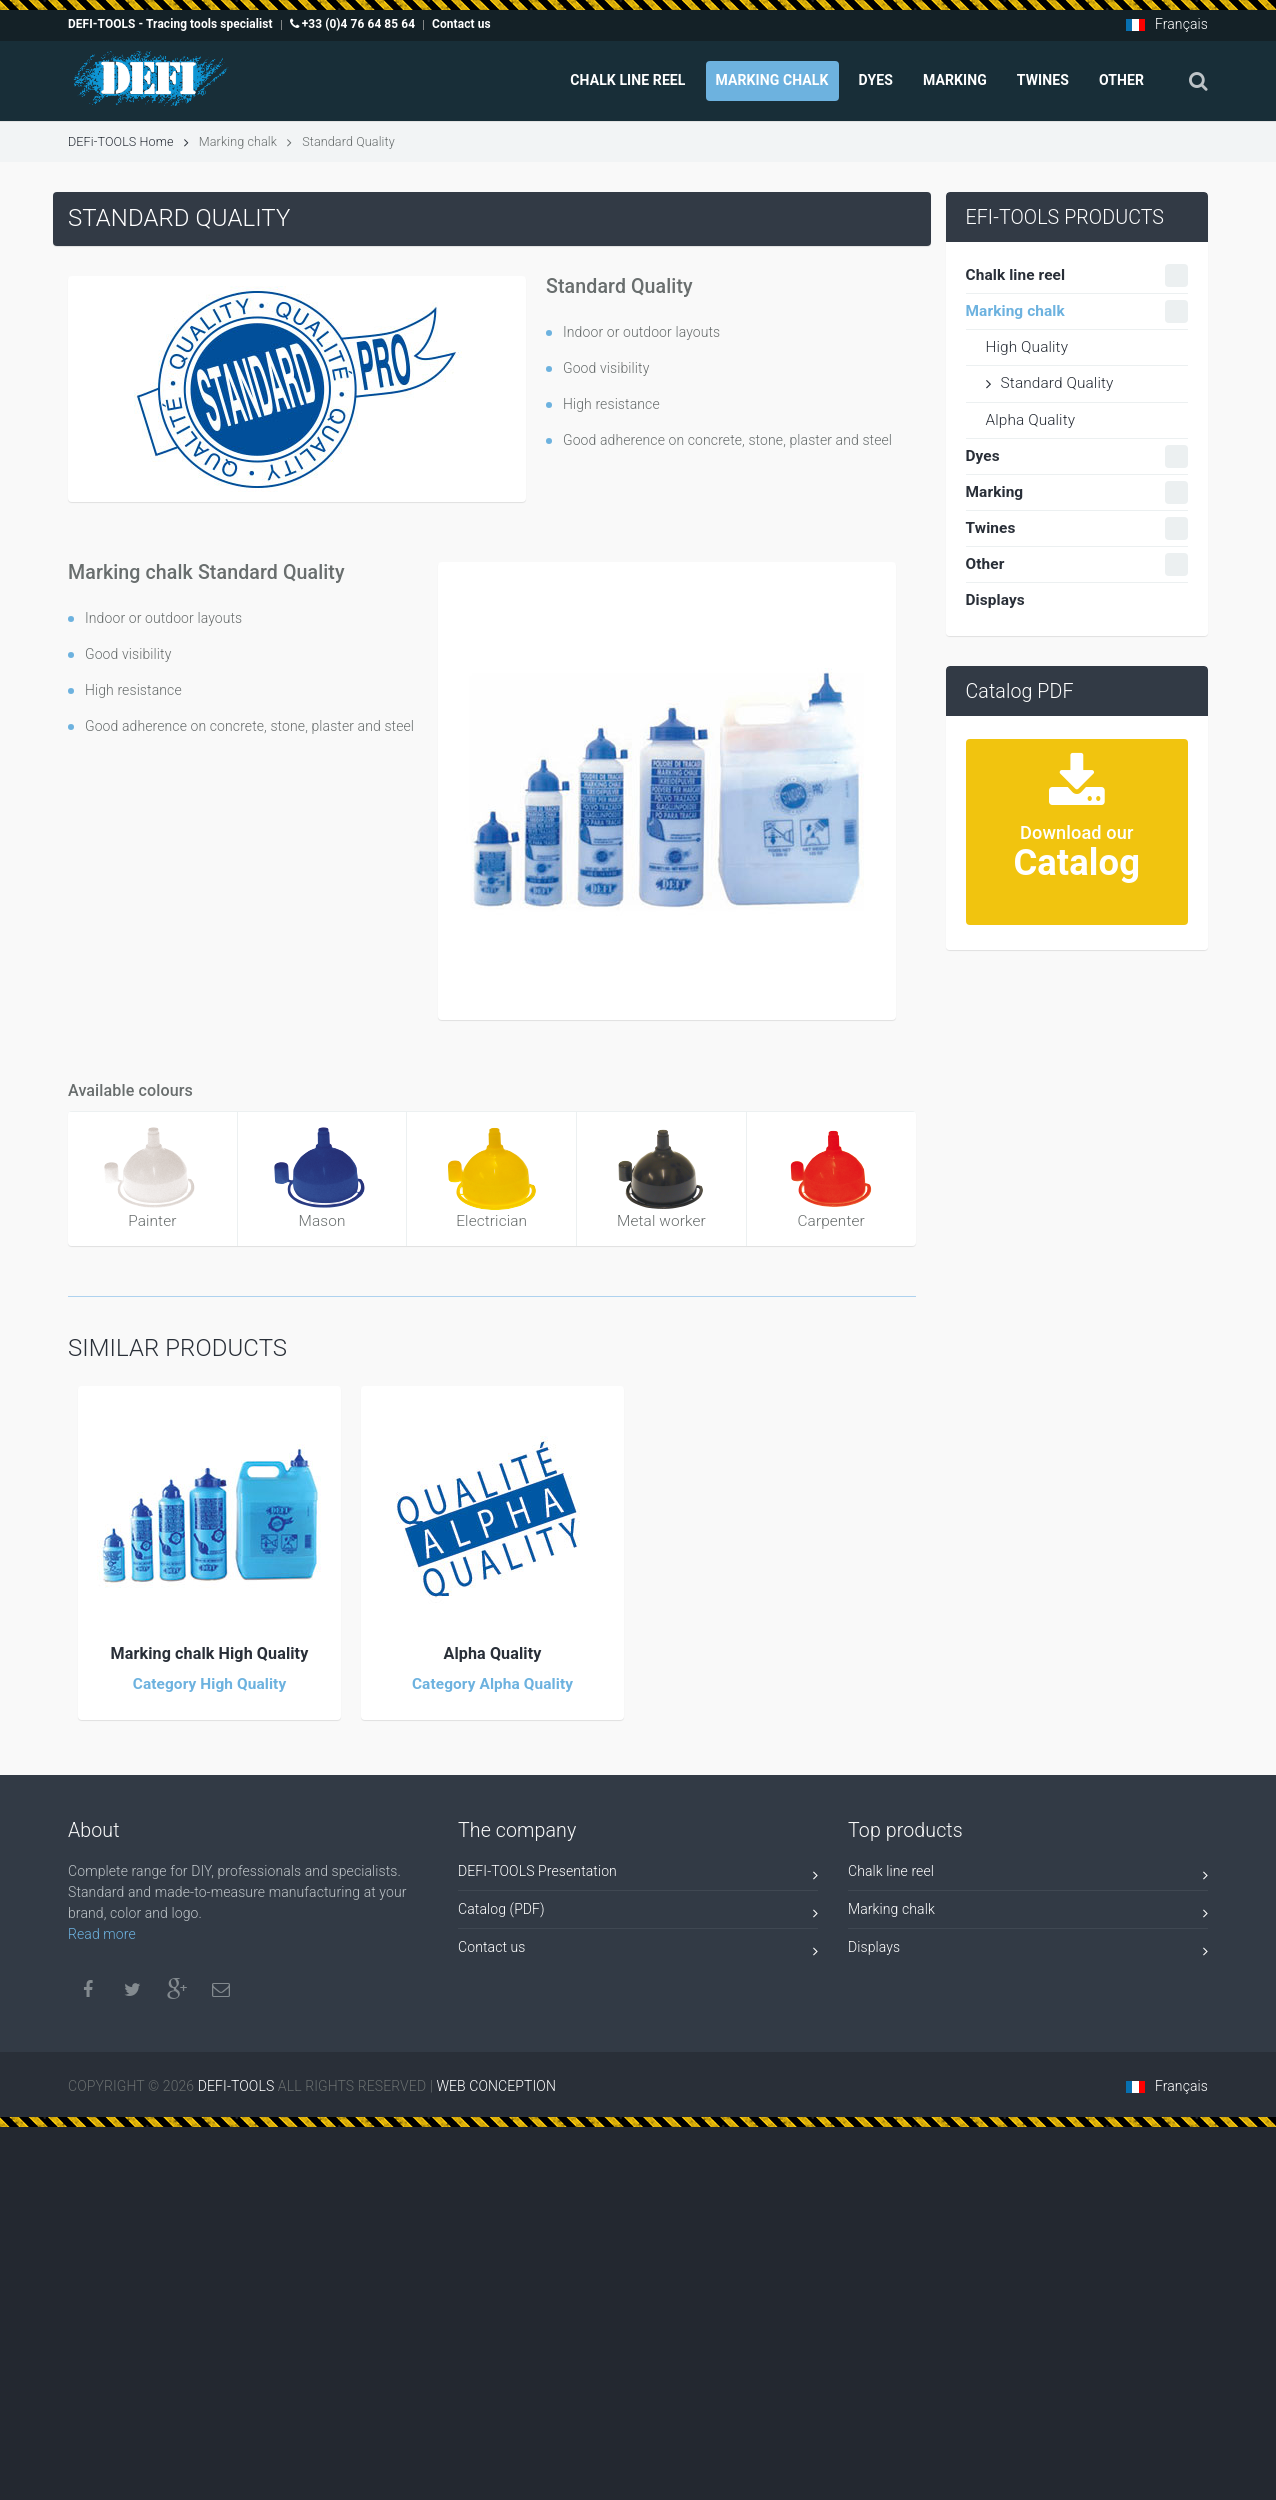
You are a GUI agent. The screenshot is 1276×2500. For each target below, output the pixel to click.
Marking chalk (1028, 1892)
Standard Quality (1050, 384)
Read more (102, 1914)
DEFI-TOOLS (238, 2066)
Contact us (638, 1930)
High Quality (1027, 347)
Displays (1028, 1930)
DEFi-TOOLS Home (128, 141)
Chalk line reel (1028, 1854)
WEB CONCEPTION (496, 2066)
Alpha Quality (1031, 420)
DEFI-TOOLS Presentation (638, 1854)
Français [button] (1167, 24)
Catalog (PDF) (638, 1892)
